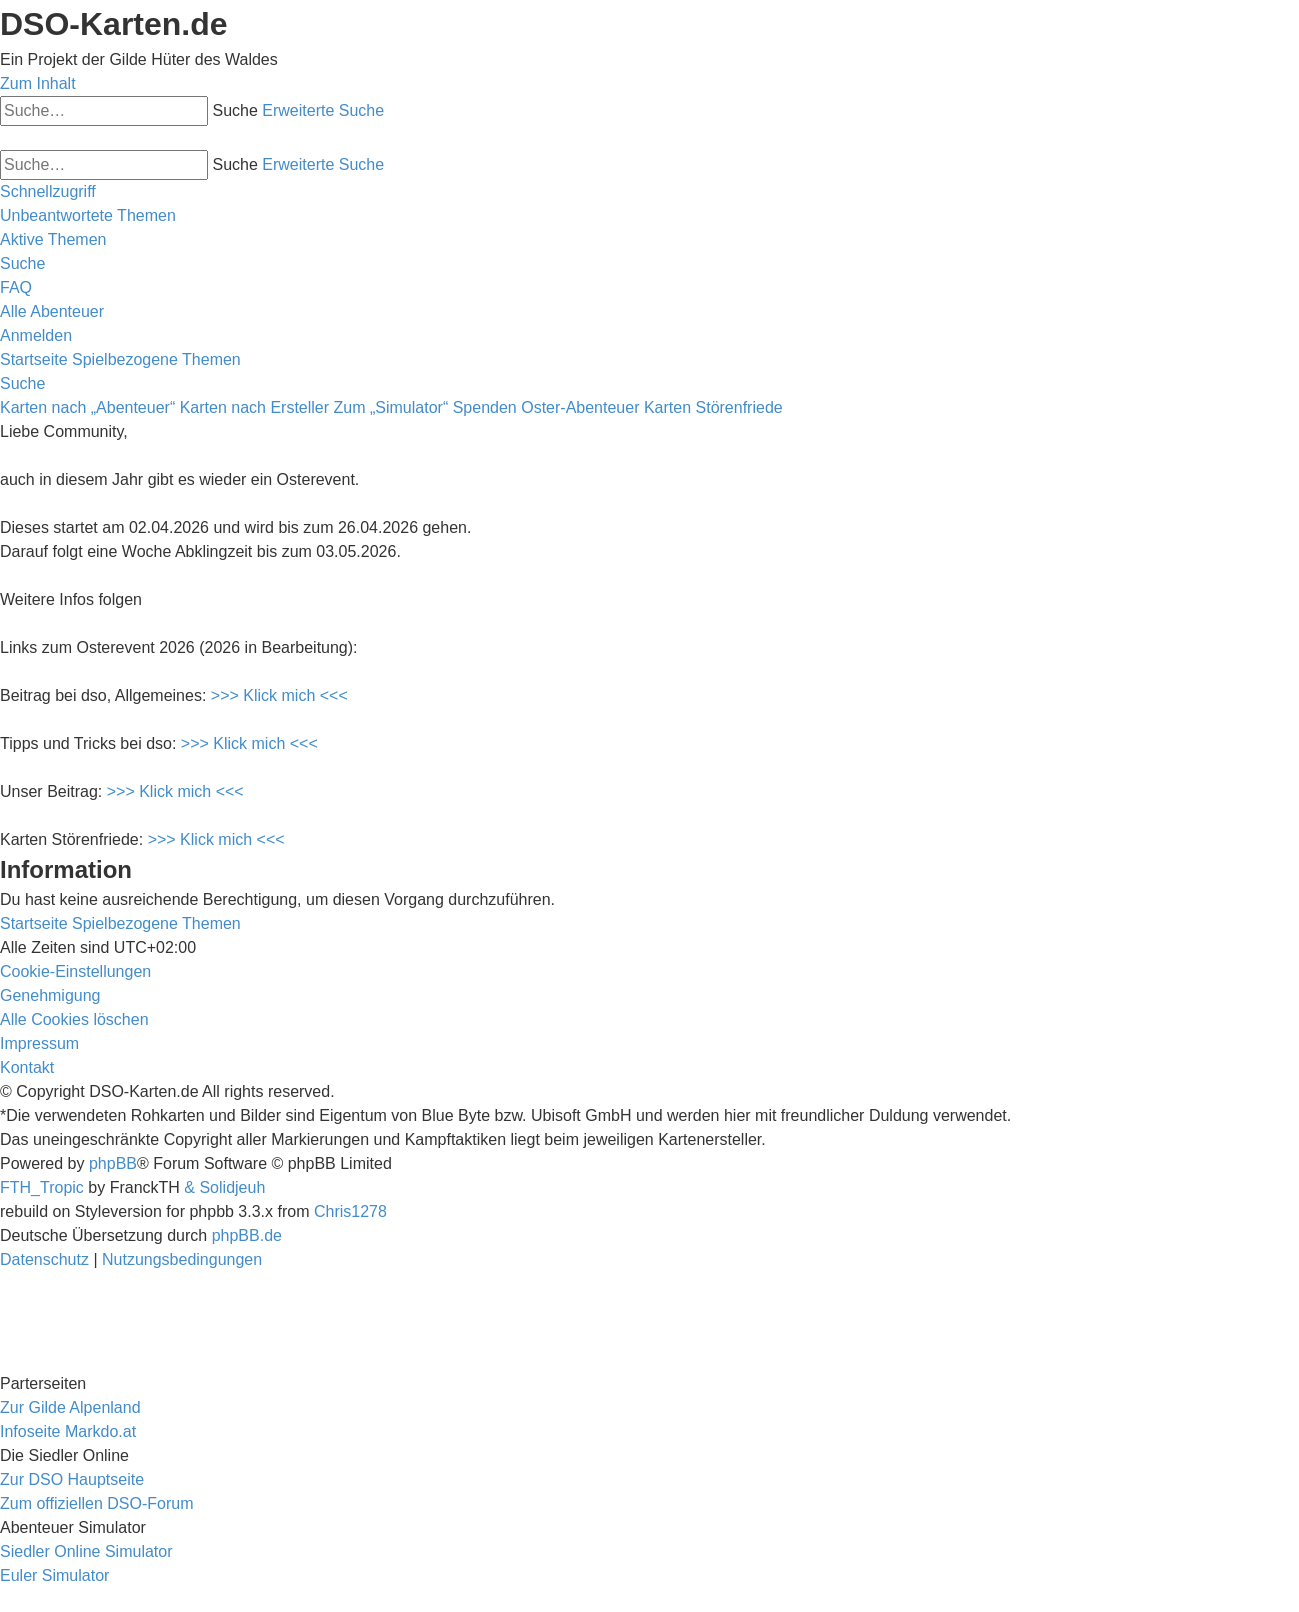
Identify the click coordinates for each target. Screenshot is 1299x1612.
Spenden (485, 407)
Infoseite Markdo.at (68, 1431)
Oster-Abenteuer (580, 407)
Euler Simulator (54, 1575)
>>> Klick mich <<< (279, 695)
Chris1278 (350, 1211)
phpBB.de (247, 1235)
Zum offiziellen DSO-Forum (97, 1503)
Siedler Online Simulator (86, 1551)
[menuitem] (88, 215)
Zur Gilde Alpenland (70, 1407)
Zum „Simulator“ (391, 407)
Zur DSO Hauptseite (72, 1479)
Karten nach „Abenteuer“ (87, 407)
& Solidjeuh (224, 1187)
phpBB (113, 1163)
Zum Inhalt (38, 83)
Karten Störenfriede (713, 407)
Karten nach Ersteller (254, 407)
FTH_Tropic (42, 1187)
